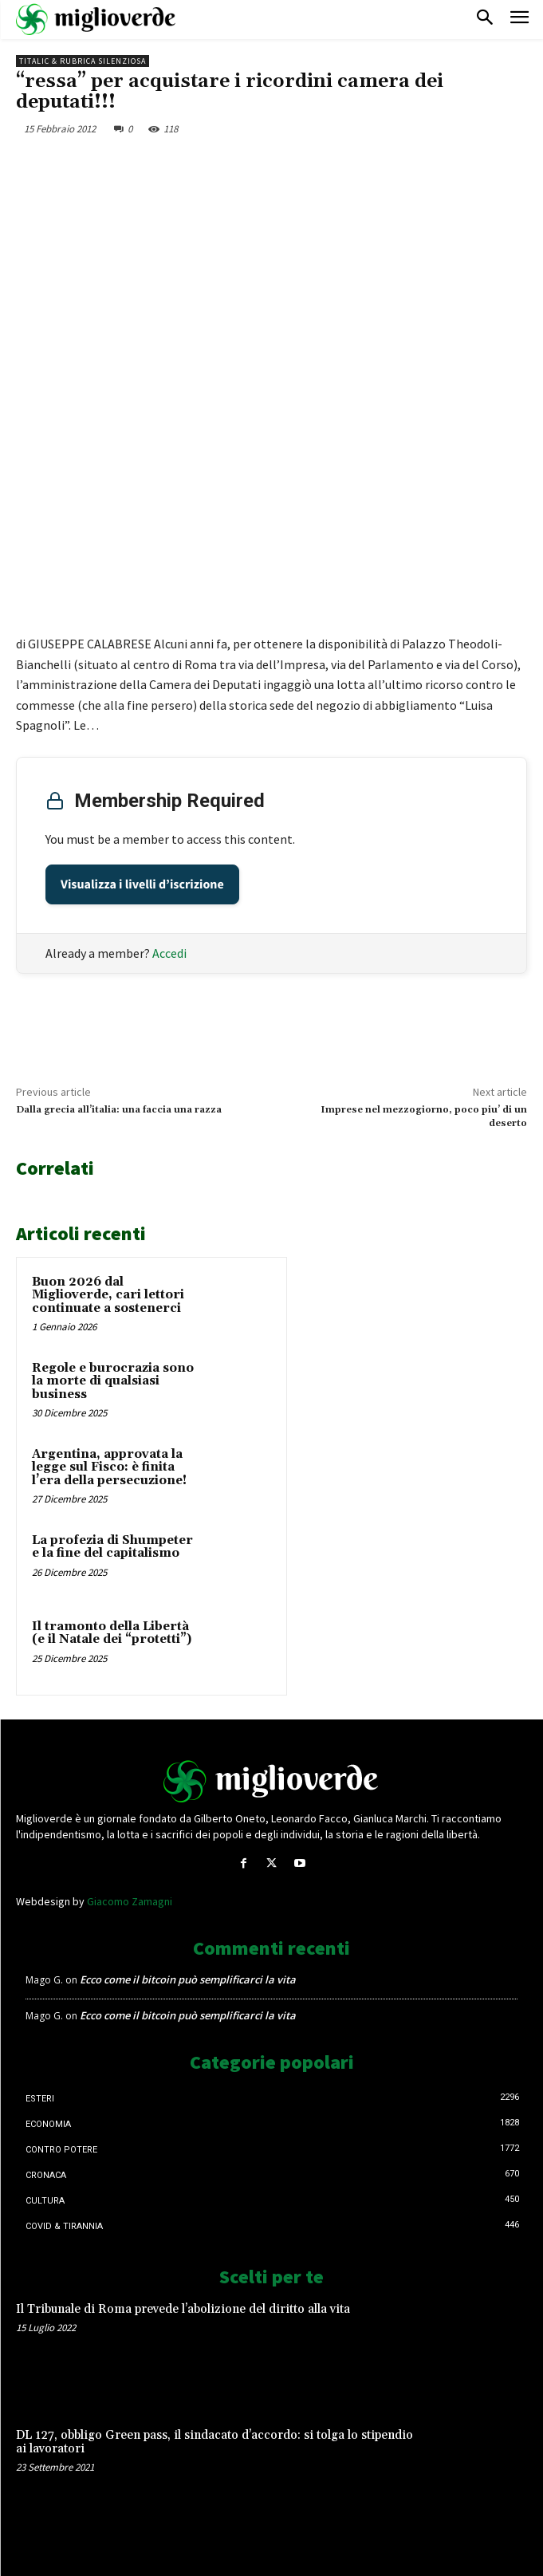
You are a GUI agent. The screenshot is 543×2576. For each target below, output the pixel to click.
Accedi (169, 953)
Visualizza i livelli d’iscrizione (142, 884)
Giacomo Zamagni (129, 1901)
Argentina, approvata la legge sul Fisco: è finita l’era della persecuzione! (109, 1467)
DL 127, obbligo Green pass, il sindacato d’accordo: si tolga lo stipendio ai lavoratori (214, 2442)
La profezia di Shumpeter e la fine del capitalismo (112, 1547)
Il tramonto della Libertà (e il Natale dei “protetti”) (111, 1633)
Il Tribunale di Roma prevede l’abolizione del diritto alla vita (183, 2309)
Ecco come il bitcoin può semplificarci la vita (188, 1979)
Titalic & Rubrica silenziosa (82, 61)
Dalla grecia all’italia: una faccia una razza (119, 1110)
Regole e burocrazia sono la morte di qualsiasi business (113, 1381)
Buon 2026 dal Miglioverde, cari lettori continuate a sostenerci (108, 1295)
